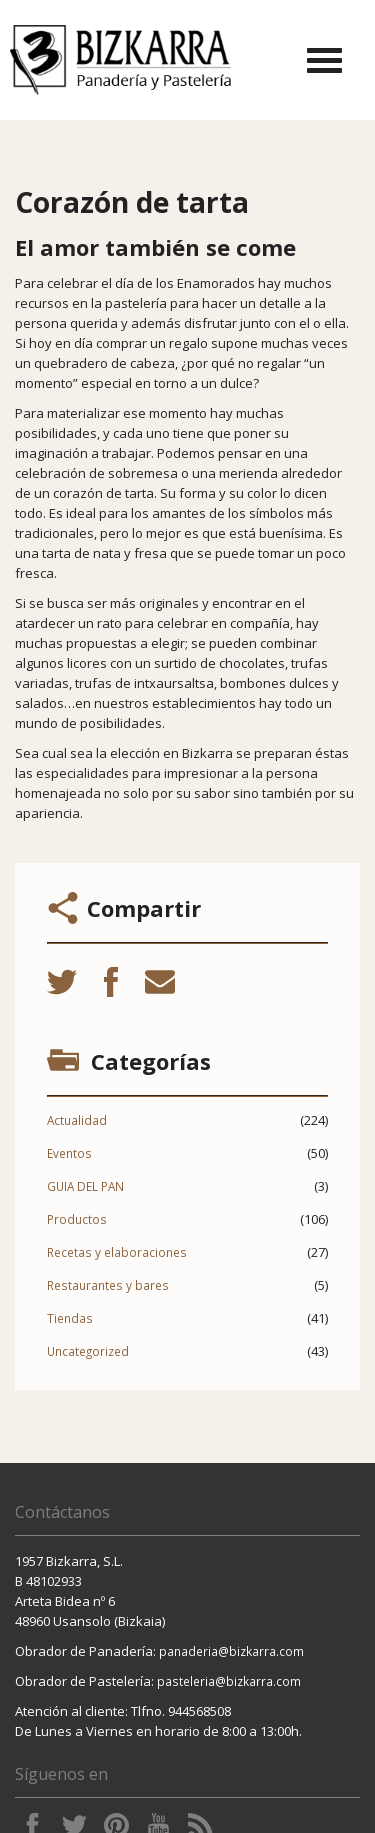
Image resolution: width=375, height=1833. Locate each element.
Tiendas (70, 1318)
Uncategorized (88, 1351)
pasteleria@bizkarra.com (229, 1681)
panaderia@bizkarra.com (231, 1651)
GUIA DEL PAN (85, 1186)
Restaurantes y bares (108, 1285)
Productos (77, 1219)
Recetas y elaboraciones (117, 1252)
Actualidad (77, 1120)
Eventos (69, 1153)
